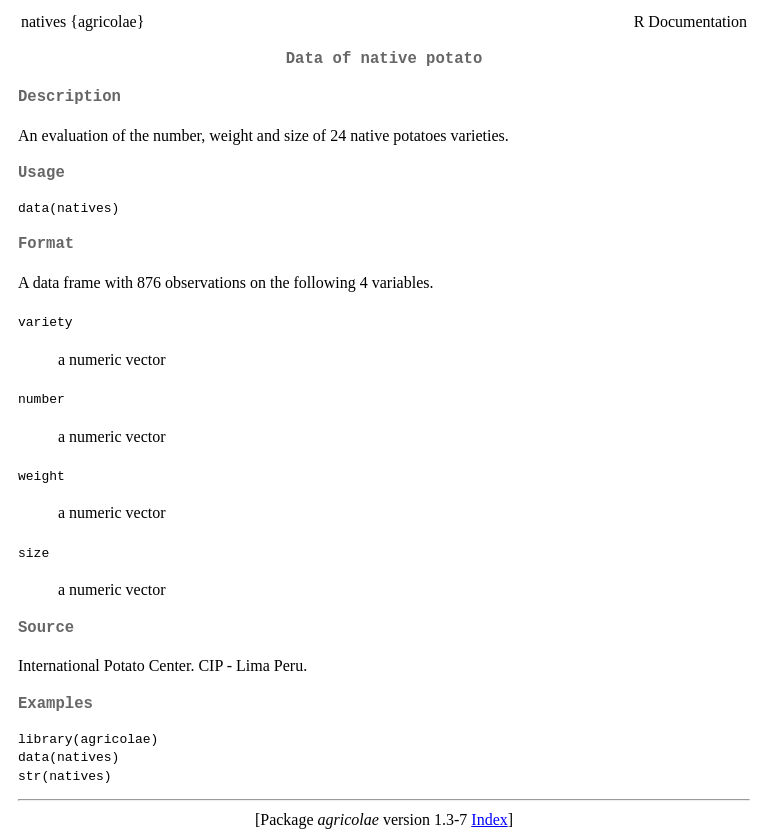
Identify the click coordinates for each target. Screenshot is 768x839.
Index (489, 819)
